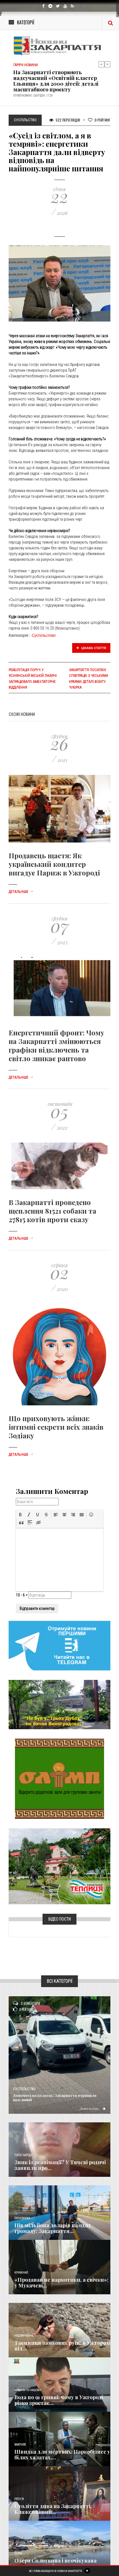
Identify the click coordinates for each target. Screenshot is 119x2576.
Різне (18, 2553)
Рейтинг (99, 119)
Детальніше (21, 892)
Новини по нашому (27, 2390)
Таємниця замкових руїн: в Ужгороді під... (62, 2345)
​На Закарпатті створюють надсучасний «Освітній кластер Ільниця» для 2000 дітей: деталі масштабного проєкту (55, 81)
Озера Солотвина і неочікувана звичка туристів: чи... (55, 2563)
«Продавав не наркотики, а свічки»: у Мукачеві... (61, 2282)
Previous (101, 64)
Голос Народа (23, 2155)
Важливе (20, 2444)
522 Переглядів (64, 119)
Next (107, 64)
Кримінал (21, 2272)
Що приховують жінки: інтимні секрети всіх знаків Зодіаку (56, 1427)
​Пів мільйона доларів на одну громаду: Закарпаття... (52, 2228)
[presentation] (20, 1514)
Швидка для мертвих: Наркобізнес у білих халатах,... (62, 2454)
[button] (20, 1514)
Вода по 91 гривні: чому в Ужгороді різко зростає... (58, 2400)
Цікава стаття (91, 648)
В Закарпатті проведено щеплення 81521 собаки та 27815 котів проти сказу (52, 1211)
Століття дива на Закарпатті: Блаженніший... (53, 2509)
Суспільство (44, 635)
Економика (22, 2218)
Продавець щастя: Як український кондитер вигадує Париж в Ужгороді (54, 864)
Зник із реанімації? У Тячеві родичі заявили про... (60, 2165)
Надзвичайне (23, 2335)
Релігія (19, 2499)
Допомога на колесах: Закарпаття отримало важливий (55, 2097)
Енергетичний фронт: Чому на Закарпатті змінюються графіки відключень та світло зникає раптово (56, 1045)
